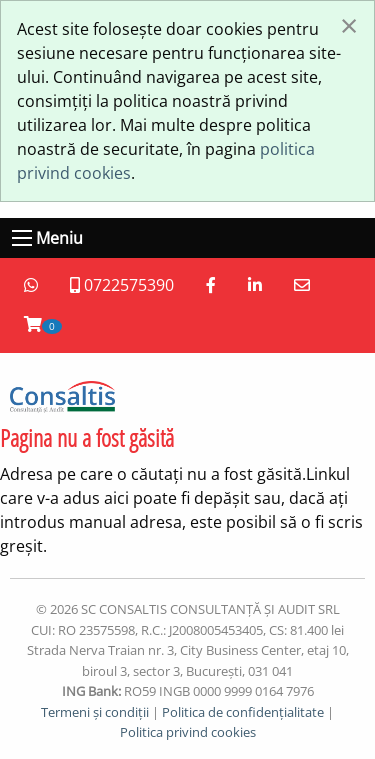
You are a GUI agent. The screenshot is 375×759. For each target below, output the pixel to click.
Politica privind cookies (188, 732)
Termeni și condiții (95, 712)
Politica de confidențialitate (243, 712)
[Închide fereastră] (349, 25)
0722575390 (122, 285)
